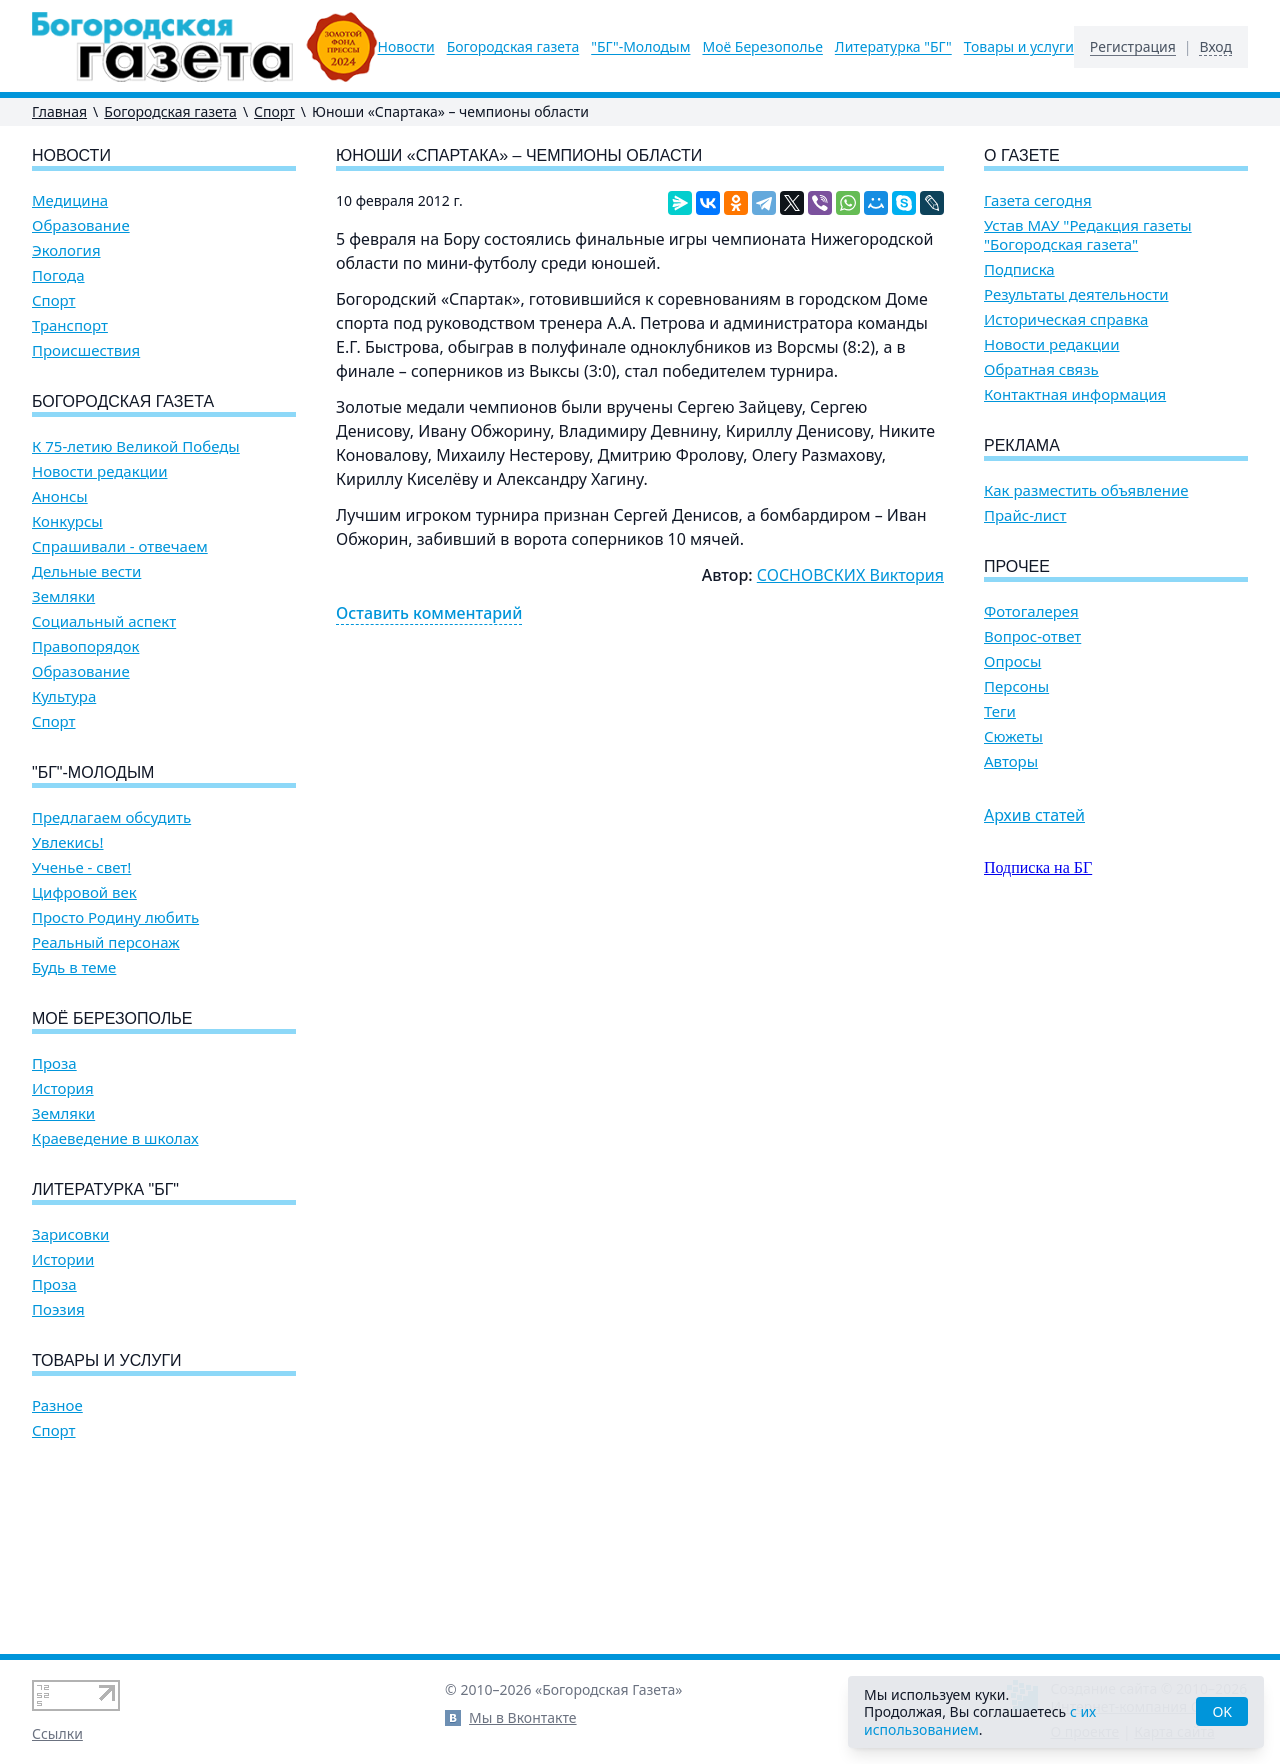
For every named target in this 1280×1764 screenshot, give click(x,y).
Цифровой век (84, 892)
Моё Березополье (762, 47)
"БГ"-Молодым (640, 47)
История (63, 1088)
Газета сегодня (1038, 200)
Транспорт (70, 325)
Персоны (1016, 686)
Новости (406, 47)
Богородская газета (513, 47)
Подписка (1019, 269)
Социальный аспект (104, 621)
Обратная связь (1041, 369)
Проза (54, 1063)
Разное (57, 1405)
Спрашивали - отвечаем (120, 546)
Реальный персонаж (106, 942)
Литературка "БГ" (893, 47)
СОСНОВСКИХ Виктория (850, 575)
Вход (1215, 47)
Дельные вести (86, 571)
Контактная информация (1075, 394)
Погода (58, 275)
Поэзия (58, 1309)
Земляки (63, 596)
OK (1222, 1711)
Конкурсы (67, 521)
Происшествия (86, 350)
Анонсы (60, 496)
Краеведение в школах (115, 1138)
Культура (64, 696)
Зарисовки (70, 1234)
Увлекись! (68, 842)
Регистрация (1133, 47)
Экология (66, 250)
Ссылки (57, 1733)
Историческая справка (1066, 319)
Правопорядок (85, 646)
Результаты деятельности (1076, 294)
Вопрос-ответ (1032, 636)
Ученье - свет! (81, 867)
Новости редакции (99, 471)
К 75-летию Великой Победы (136, 446)
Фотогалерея (1031, 611)
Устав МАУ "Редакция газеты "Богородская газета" (1088, 235)
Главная (59, 111)
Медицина (70, 200)
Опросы (1012, 661)
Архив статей (1034, 815)
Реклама (1022, 445)
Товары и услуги (1019, 47)
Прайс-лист (1025, 515)
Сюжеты (1013, 736)
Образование (81, 225)
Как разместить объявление (1086, 490)
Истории (63, 1259)
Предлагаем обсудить (111, 817)
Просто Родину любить (115, 917)
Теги (1000, 711)
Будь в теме (74, 967)
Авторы (1011, 761)
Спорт (274, 111)
